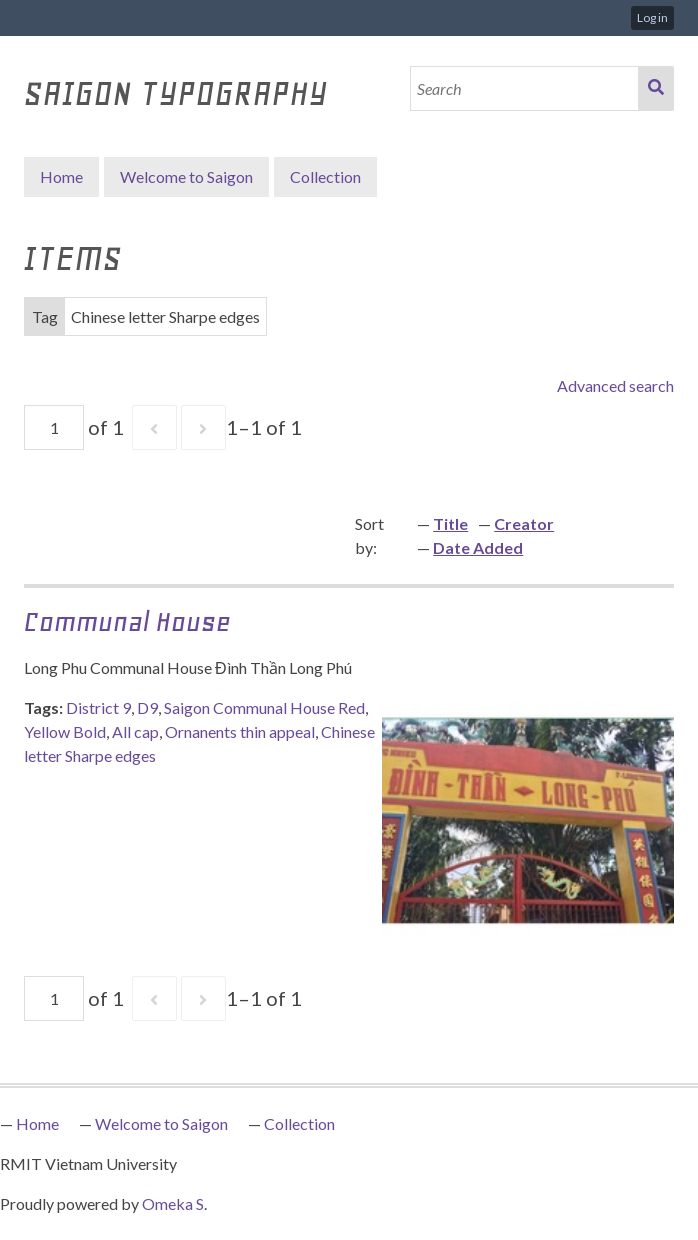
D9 (147, 707)
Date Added (478, 547)
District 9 (98, 707)
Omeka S (173, 1203)
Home (61, 176)
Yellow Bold (65, 731)
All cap (135, 731)
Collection (299, 1123)
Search (656, 88)
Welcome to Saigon (186, 176)
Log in (652, 17)
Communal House (127, 621)
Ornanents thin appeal (240, 731)
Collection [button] (325, 176)
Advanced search (615, 385)
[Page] (54, 427)
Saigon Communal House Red (264, 707)
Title (450, 523)
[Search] (525, 88)
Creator (524, 523)
